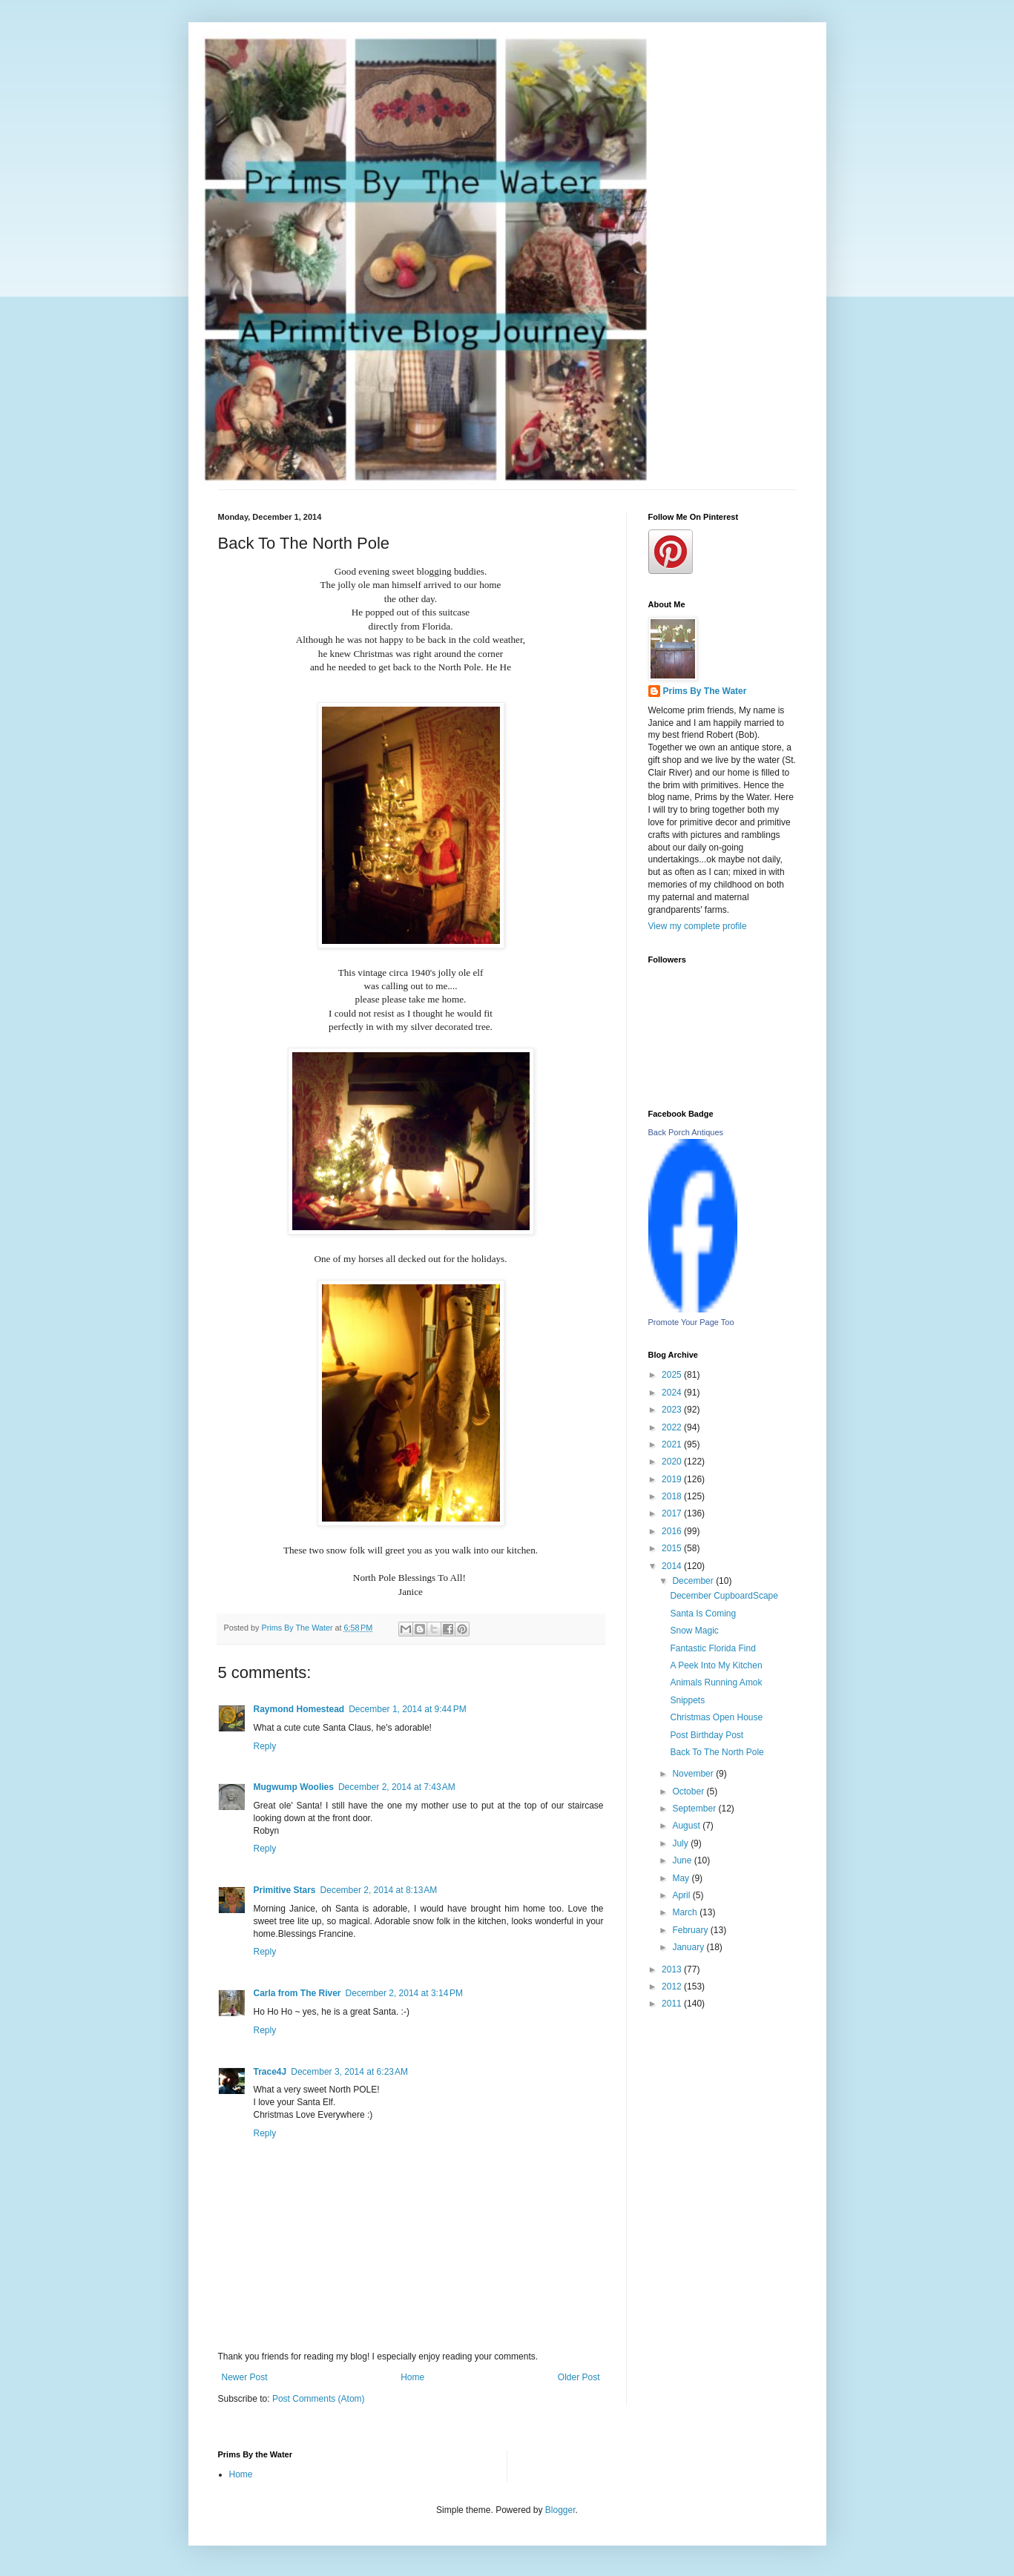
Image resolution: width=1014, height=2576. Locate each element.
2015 (673, 1548)
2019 (673, 1479)
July (681, 1843)
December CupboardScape (723, 1596)
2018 (673, 1496)
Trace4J (270, 2072)
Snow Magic (694, 1630)
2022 (673, 1427)
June (683, 1860)
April (682, 1895)
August (687, 1825)
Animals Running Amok (716, 1682)
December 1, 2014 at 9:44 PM (407, 1709)
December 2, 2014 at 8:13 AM (379, 1890)
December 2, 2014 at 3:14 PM (404, 1993)
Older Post (579, 2377)
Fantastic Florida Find (712, 1648)
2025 (673, 1375)
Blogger (560, 2510)
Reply (265, 1746)
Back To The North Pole (716, 1752)
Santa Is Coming (703, 1613)
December (694, 1581)
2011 (673, 2003)
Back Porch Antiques (686, 1132)
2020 (673, 1461)
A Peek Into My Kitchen (716, 1665)
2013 (673, 1969)
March (685, 1912)
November (694, 1773)
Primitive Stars (285, 1890)
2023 (673, 1409)
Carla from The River (297, 1993)
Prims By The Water (705, 691)
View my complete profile (697, 926)
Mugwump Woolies (294, 1787)
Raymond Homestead (299, 1709)
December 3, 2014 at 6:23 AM (349, 2072)
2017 (673, 1513)
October (689, 1791)
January (689, 1947)
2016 (673, 1531)
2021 (673, 1444)
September (695, 1808)
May (681, 1878)
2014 (673, 1566)
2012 (673, 1986)
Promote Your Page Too (691, 1322)
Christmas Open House (716, 1717)
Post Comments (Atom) (318, 2399)
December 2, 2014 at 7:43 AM (396, 1787)
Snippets (687, 1700)
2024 (673, 1392)
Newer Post (245, 2377)
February (691, 1930)
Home (412, 2377)
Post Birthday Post (706, 1735)
